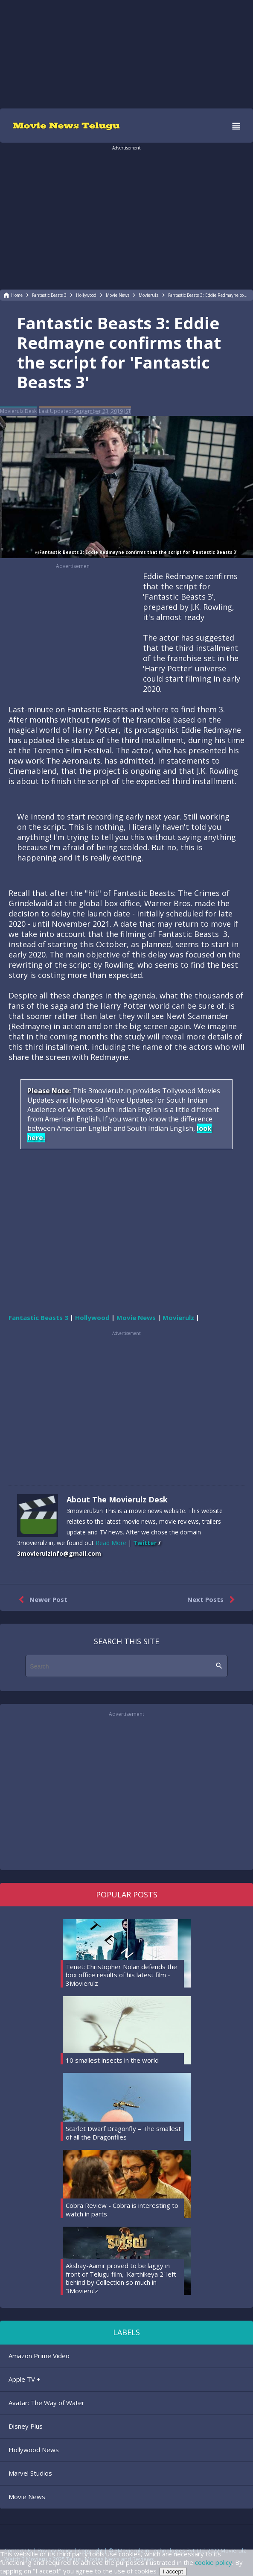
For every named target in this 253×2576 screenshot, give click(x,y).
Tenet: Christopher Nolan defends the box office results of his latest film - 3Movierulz (121, 1975)
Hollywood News (34, 2449)
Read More (111, 1543)
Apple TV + (25, 2379)
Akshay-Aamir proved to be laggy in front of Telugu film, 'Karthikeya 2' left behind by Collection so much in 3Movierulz (121, 2278)
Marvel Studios (30, 2473)
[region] (127, 53)
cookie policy (213, 2562)
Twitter (145, 1543)
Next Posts (212, 1600)
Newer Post (41, 1600)
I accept (173, 2571)
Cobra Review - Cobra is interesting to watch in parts (122, 2209)
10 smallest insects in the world (112, 2060)
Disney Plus (26, 2426)
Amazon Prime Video (39, 2355)
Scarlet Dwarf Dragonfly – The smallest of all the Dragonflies (123, 2132)
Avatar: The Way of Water (46, 2402)
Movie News (27, 2496)
